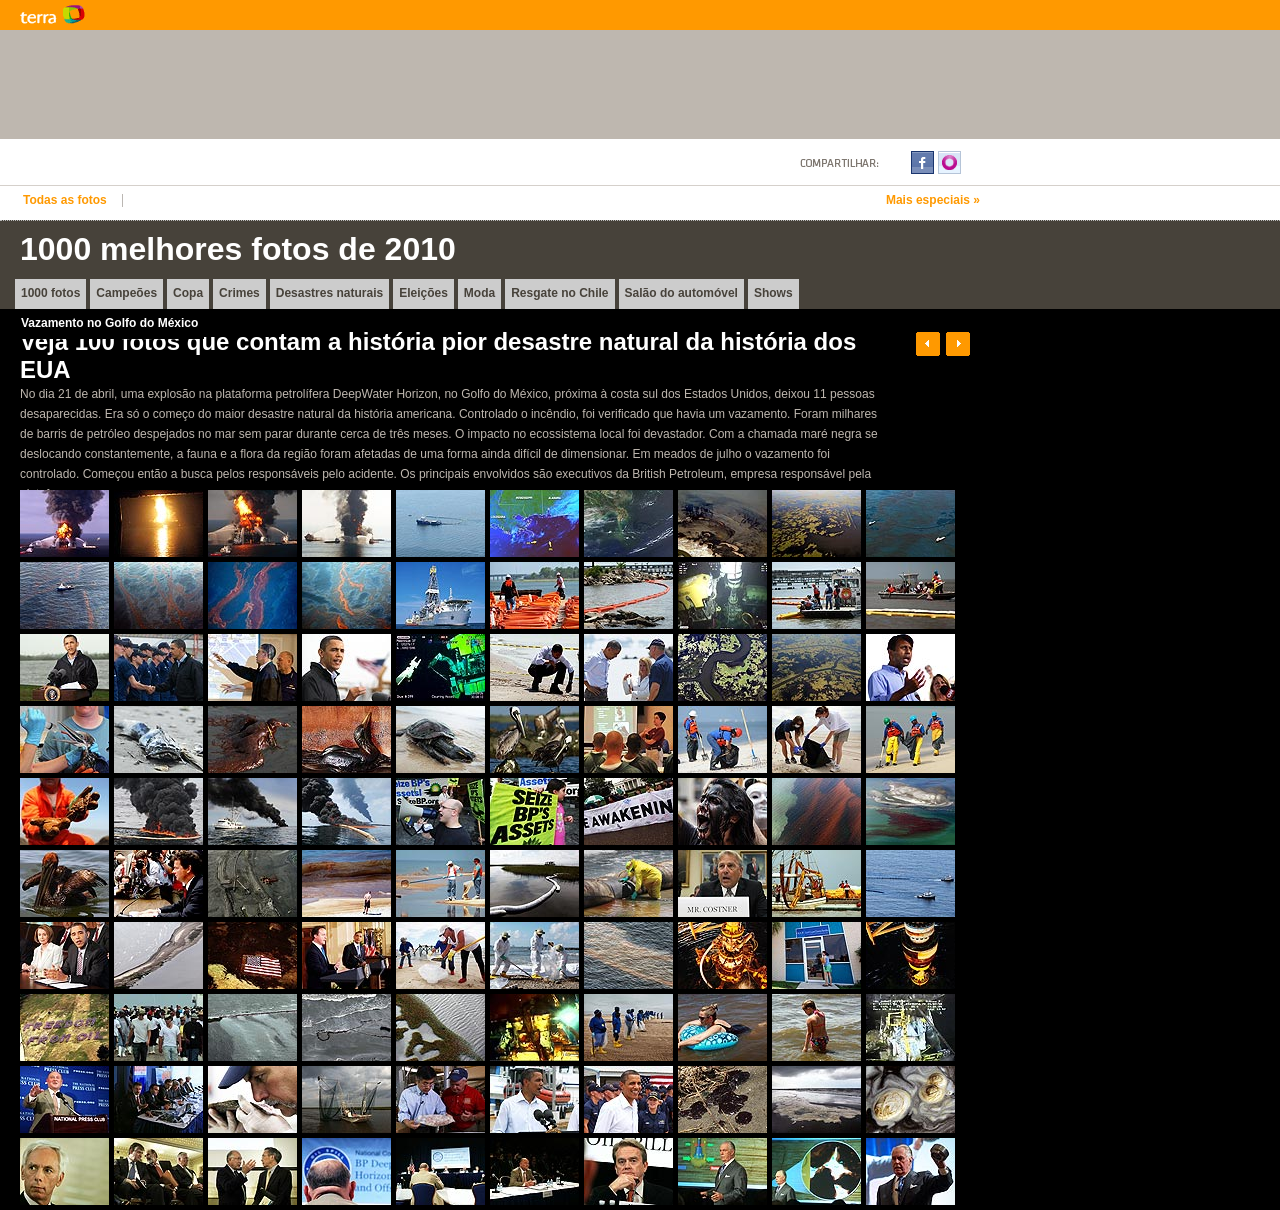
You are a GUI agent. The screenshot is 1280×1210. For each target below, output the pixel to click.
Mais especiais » (933, 200)
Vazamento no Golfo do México (109, 323)
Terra (150, 15)
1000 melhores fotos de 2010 (238, 249)
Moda (479, 293)
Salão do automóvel (681, 293)
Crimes (239, 293)
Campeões (126, 293)
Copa (188, 293)
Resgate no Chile (559, 293)
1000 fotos (50, 293)
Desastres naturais (329, 293)
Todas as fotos (65, 200)
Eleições (423, 293)
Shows (773, 293)
